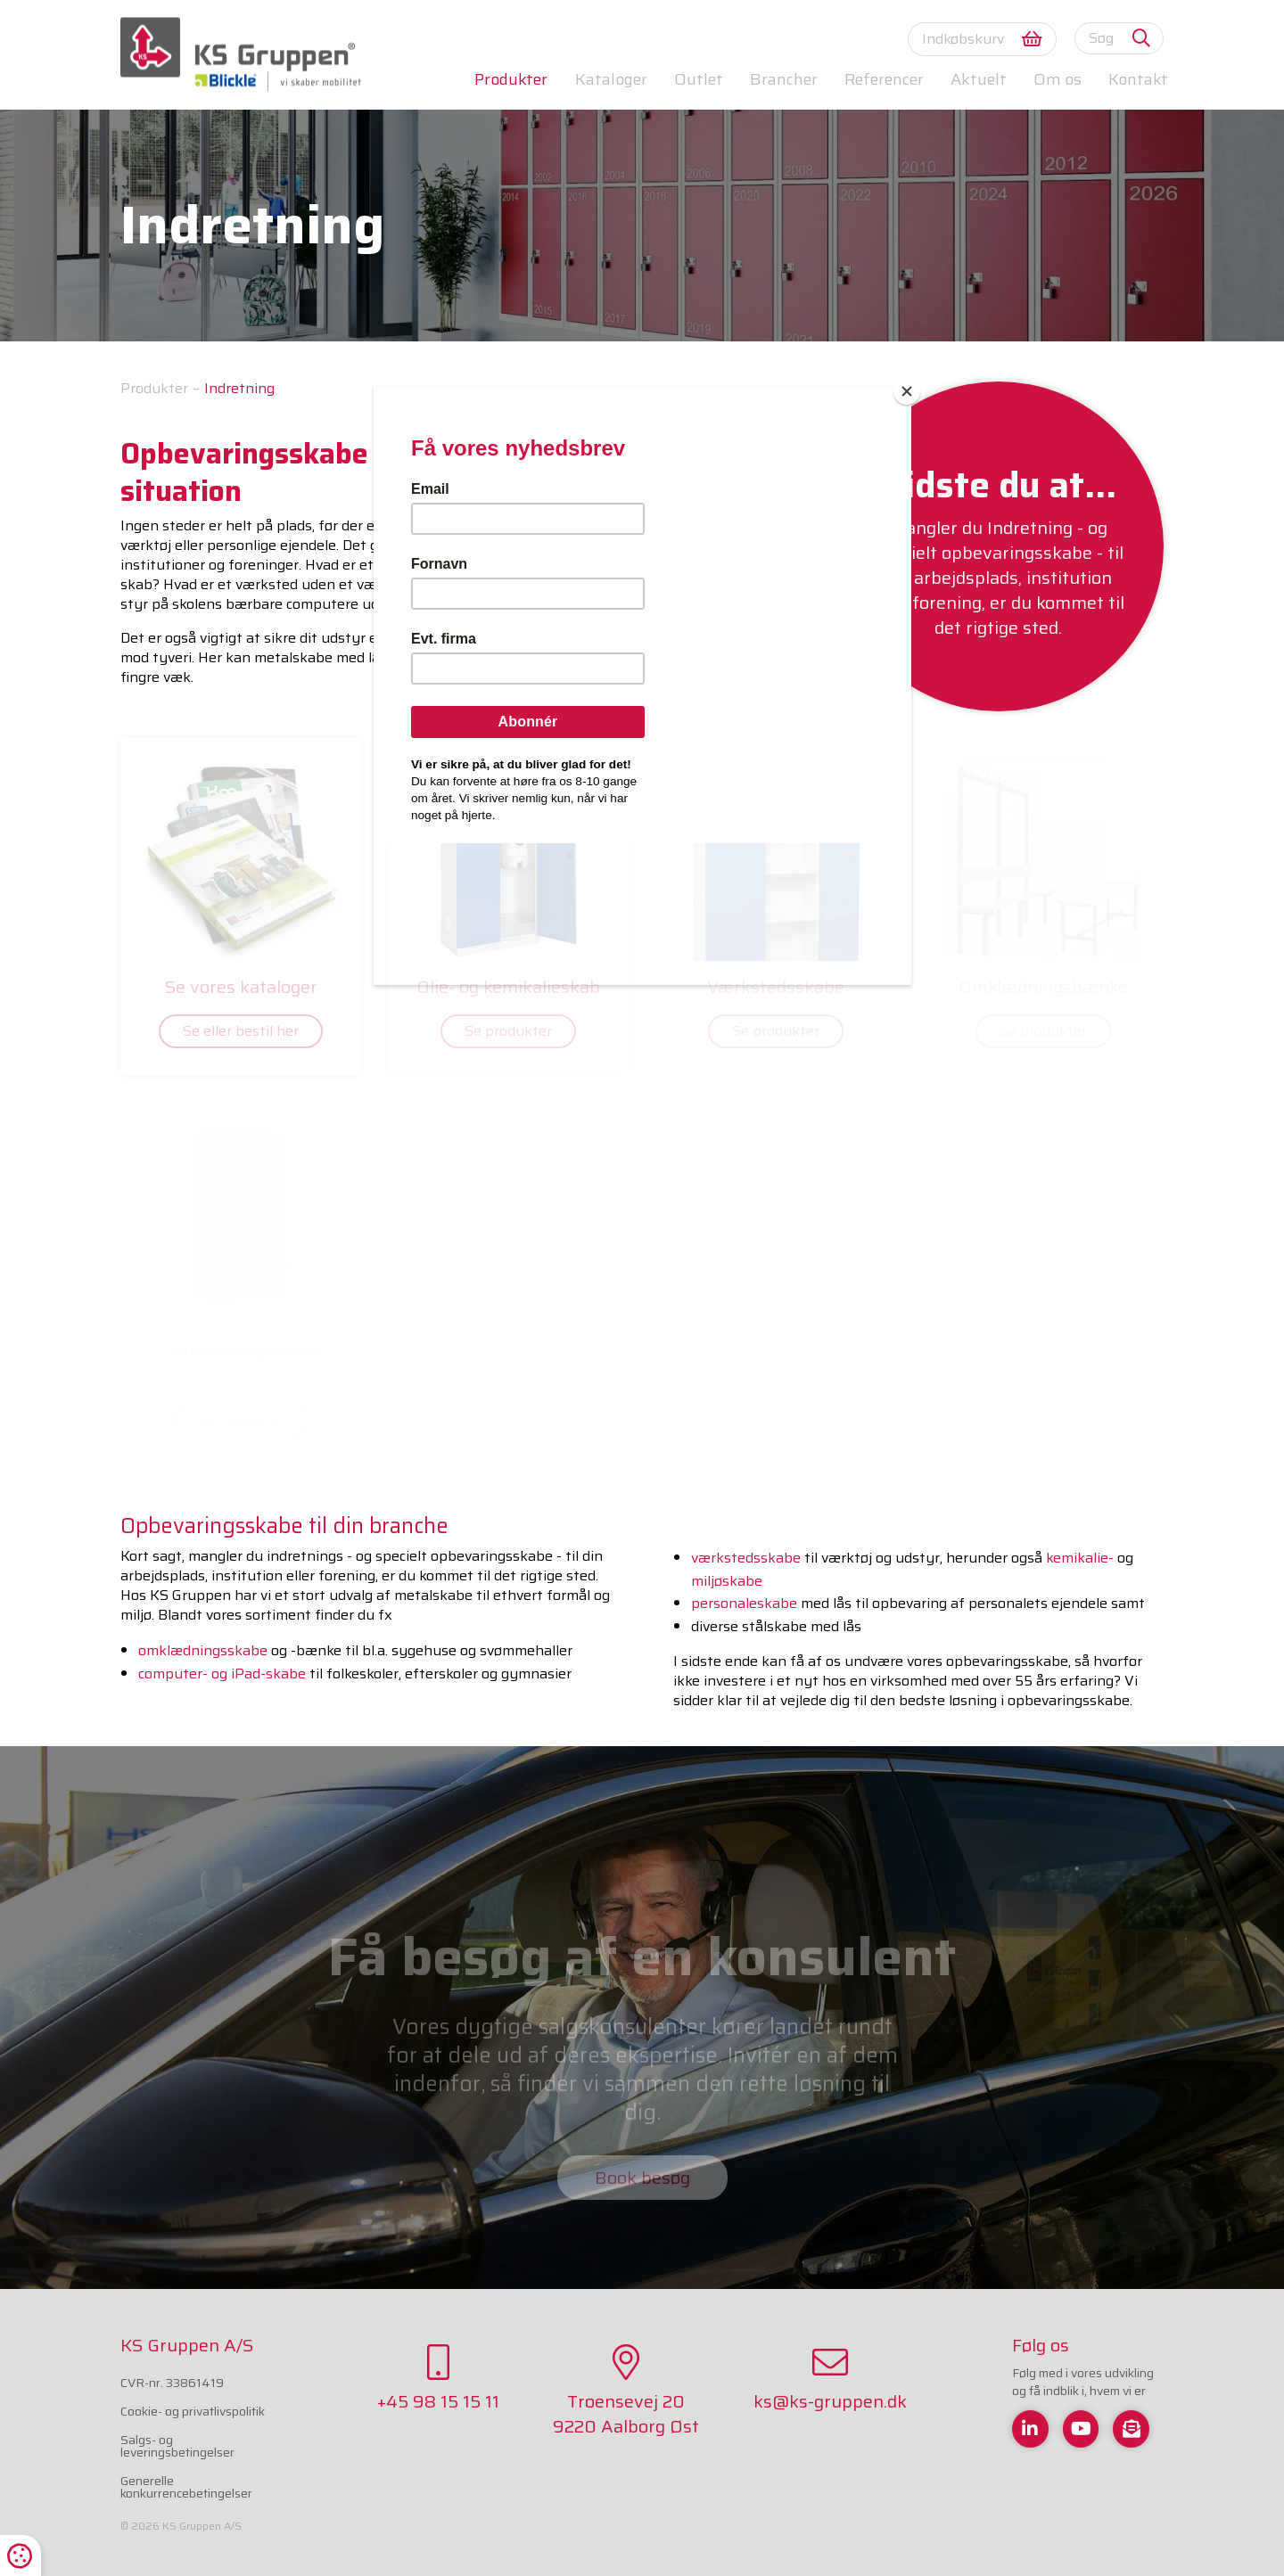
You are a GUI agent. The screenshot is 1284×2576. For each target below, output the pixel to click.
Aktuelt (978, 79)
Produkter (510, 79)
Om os (1057, 79)
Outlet (698, 79)
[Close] (906, 391)
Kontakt (1138, 79)
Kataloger (611, 79)
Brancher (784, 79)
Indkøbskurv (982, 39)
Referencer (884, 79)
